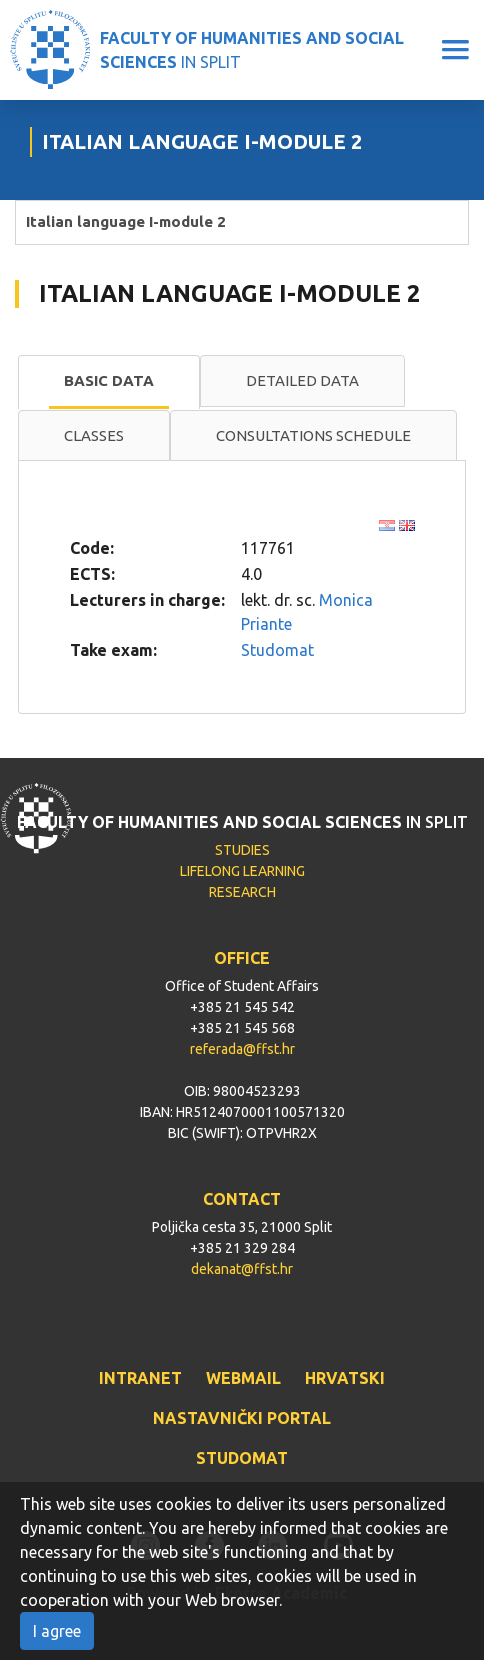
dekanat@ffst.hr (242, 1269)
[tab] (109, 382)
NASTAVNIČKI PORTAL (242, 1418)
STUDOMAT (242, 1458)
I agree (57, 1631)
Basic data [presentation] (109, 380)
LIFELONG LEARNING (242, 871)
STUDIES (242, 850)
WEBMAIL (243, 1378)
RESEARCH (242, 892)
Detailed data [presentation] (302, 380)
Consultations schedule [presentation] (313, 435)
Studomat (277, 650)
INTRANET (140, 1378)
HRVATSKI (345, 1378)
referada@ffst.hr (242, 1049)
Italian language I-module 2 (126, 221)
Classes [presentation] (94, 435)
